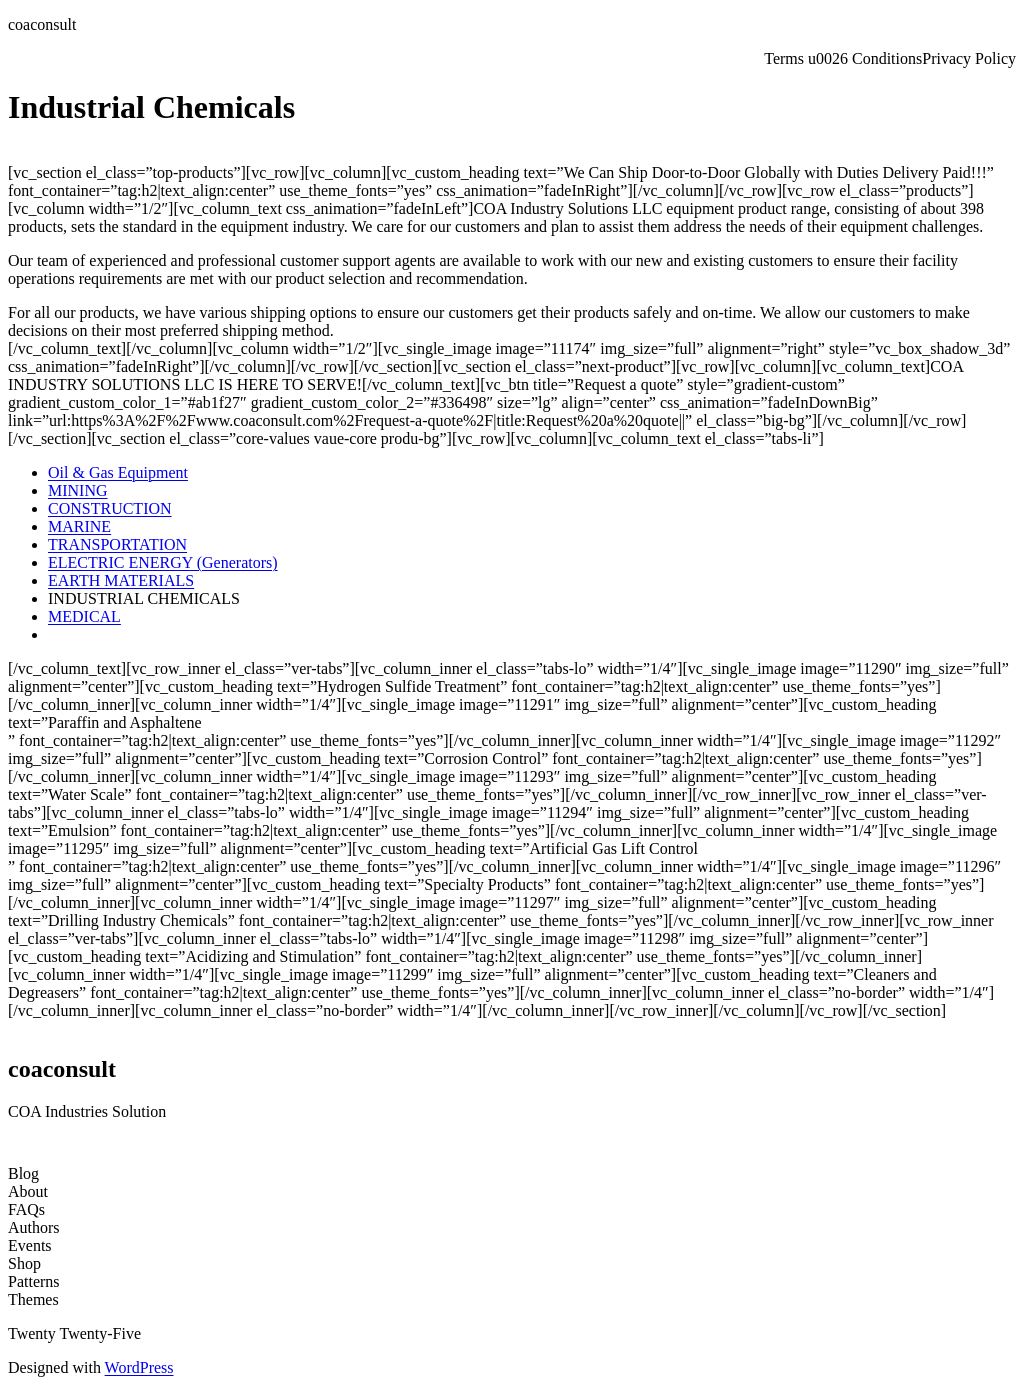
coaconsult (42, 24)
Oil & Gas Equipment (118, 472)
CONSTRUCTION (110, 508)
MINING (78, 490)
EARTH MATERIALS (121, 580)
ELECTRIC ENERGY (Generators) (163, 562)
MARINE (79, 526)
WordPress (139, 1367)
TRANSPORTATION (117, 544)
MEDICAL (84, 616)
